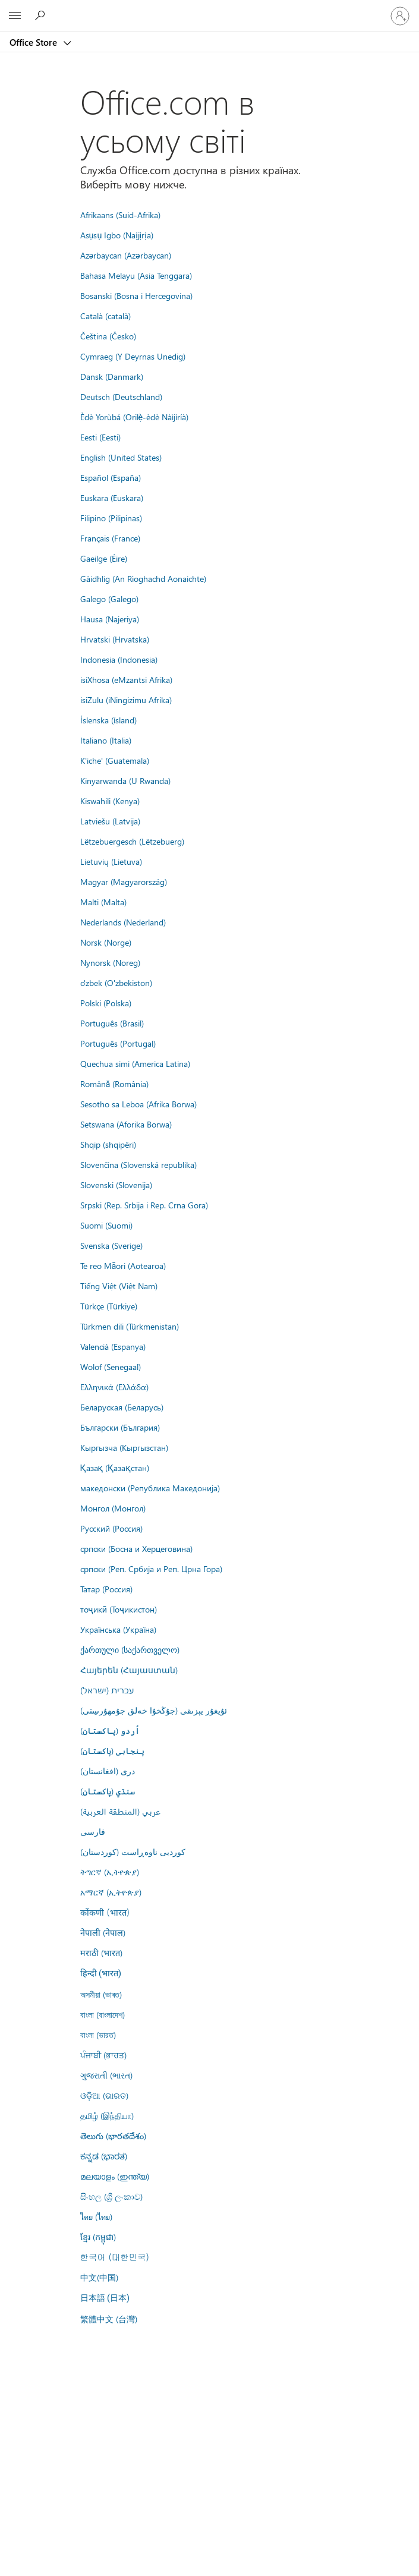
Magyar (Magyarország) (123, 881)
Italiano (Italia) (105, 740)
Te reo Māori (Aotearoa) (123, 1265)
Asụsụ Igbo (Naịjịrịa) (116, 235)
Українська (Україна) (118, 1629)
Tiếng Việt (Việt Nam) (118, 1286)
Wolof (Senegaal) (110, 1366)
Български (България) (120, 1427)
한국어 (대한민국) (114, 2257)
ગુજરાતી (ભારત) (106, 2075)
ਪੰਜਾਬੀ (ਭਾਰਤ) (103, 2055)
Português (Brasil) (112, 1023)
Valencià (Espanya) (113, 1346)
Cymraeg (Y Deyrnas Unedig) (132, 356)
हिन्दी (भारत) (101, 1974)
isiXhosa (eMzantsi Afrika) (126, 679)
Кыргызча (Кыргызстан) (124, 1447)
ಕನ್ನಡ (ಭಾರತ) (103, 2156)
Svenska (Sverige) (111, 1245)
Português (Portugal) (118, 1043)
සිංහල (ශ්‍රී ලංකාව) (111, 2196)
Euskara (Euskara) (111, 497)
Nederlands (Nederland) (123, 922)
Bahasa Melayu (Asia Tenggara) (136, 275)
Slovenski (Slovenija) (116, 1185)
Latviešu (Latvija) (110, 821)
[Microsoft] (209, 9)
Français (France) (110, 538)
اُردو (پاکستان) (110, 1730)
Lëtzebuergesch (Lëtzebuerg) (132, 841)
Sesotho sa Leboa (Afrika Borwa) (138, 1104)
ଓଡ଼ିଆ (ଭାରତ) (104, 2095)
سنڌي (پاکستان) (107, 1791)
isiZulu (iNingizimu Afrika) (126, 700)
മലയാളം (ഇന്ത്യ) (114, 2176)
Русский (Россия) (111, 1528)
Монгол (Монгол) (113, 1508)
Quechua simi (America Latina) (135, 1063)
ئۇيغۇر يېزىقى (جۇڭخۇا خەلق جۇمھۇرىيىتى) (153, 1710)
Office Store (34, 42)
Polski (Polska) (105, 1003)
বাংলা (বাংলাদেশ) (102, 2014)
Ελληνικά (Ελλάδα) (114, 1387)
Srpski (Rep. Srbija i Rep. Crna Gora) (144, 1205)
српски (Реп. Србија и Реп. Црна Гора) (151, 1568)
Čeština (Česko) (108, 336)
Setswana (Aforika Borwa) (126, 1124)
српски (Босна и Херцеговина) (136, 1548)
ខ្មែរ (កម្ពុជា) (98, 2237)
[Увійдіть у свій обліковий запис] (400, 16)
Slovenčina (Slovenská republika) (138, 1164)
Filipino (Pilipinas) (111, 518)
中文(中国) (99, 2277)
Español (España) (110, 477)
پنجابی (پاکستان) (112, 1750)
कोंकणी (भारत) (105, 1912)
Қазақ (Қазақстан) (114, 1467)
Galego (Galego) (109, 598)
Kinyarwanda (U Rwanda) (125, 780)
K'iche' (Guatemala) (114, 760)
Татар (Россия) (106, 1589)
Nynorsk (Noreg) (110, 962)
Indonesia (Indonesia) (118, 659)
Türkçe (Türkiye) (108, 1306)
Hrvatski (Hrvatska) (114, 639)
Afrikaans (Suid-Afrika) (120, 215)
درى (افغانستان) (107, 1771)
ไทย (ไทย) (96, 2216)
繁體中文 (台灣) (108, 2319)
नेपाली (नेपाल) (102, 1932)
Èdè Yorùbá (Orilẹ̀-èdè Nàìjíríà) (134, 417)
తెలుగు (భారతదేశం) (113, 2136)
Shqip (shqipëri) (108, 1144)
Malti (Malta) (103, 902)
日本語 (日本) (105, 2298)
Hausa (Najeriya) (109, 619)
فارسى (92, 1831)
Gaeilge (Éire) (103, 558)
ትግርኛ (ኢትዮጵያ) (109, 1872)
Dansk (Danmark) (111, 376)
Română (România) (114, 1083)
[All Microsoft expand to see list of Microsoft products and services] (15, 16)
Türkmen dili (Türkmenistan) (129, 1326)
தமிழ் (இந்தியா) (107, 2115)
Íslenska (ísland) (108, 720)
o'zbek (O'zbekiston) (116, 982)
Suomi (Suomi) (106, 1225)
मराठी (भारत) (101, 1952)
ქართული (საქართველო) (129, 1649)
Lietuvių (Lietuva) (111, 861)
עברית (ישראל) (107, 1690)
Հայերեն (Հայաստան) (129, 1670)
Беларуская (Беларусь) (121, 1407)
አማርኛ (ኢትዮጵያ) (110, 1892)
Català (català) (105, 316)
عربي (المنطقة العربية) (120, 1811)
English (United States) (121, 457)
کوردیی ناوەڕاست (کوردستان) (132, 1851)
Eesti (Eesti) (100, 437)
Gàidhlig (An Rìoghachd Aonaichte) (143, 578)
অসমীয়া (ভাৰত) (101, 1994)
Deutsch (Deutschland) (121, 396)
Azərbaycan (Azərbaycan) (125, 255)
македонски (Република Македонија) (150, 1488)
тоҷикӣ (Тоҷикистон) (118, 1609)
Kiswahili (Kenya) (110, 801)
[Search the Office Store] (41, 15)
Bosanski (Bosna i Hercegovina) (136, 295)
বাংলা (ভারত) (98, 2034)
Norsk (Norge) (105, 942)
